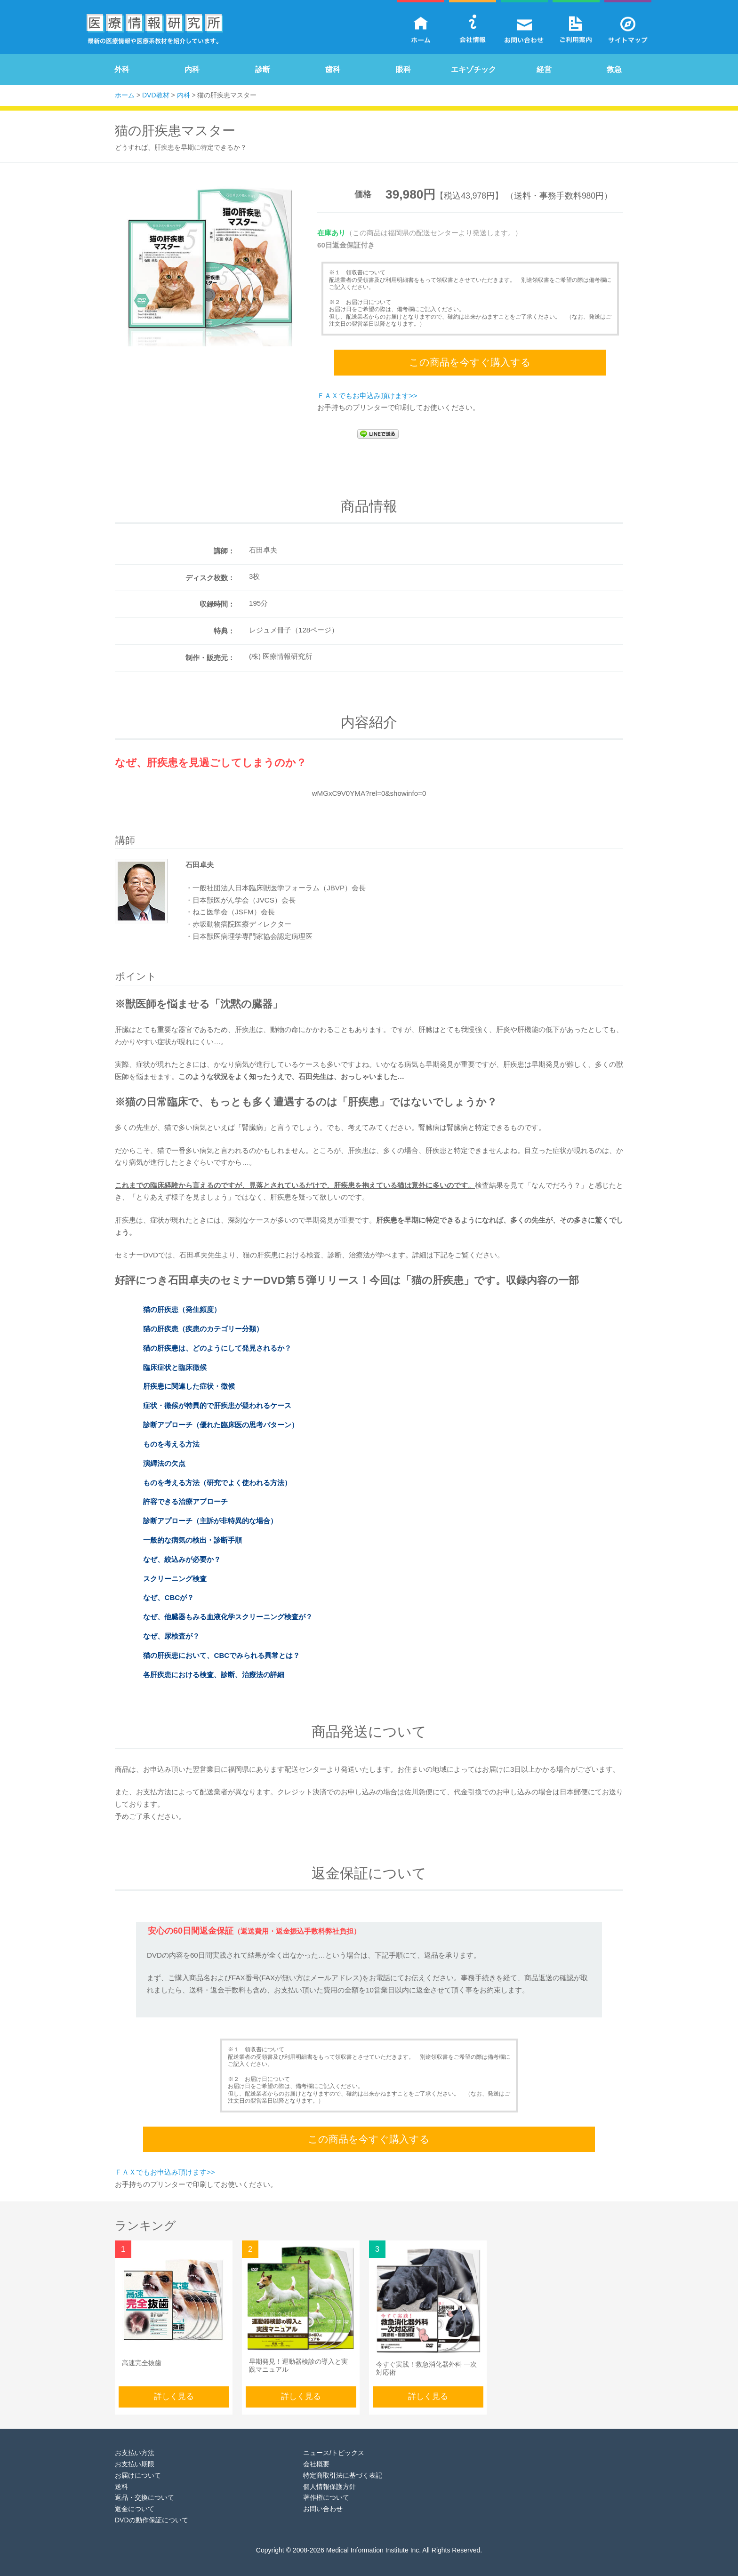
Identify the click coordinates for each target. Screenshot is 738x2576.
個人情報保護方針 (329, 2478)
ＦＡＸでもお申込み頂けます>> (367, 391)
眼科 (403, 69)
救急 (614, 69)
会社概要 (316, 2455)
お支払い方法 (134, 2444)
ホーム (125, 95)
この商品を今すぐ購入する (470, 360)
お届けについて (138, 2467)
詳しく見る (174, 2388)
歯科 (332, 69)
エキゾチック (473, 69)
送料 (121, 2478)
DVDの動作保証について (151, 2511)
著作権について (326, 2489)
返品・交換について (144, 2489)
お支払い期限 (134, 2455)
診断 (262, 69)
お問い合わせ (323, 2500)
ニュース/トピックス (333, 2444)
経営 (544, 69)
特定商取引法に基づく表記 (342, 2467)
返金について (134, 2500)
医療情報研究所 (155, 30)
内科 (192, 69)
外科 (121, 69)
